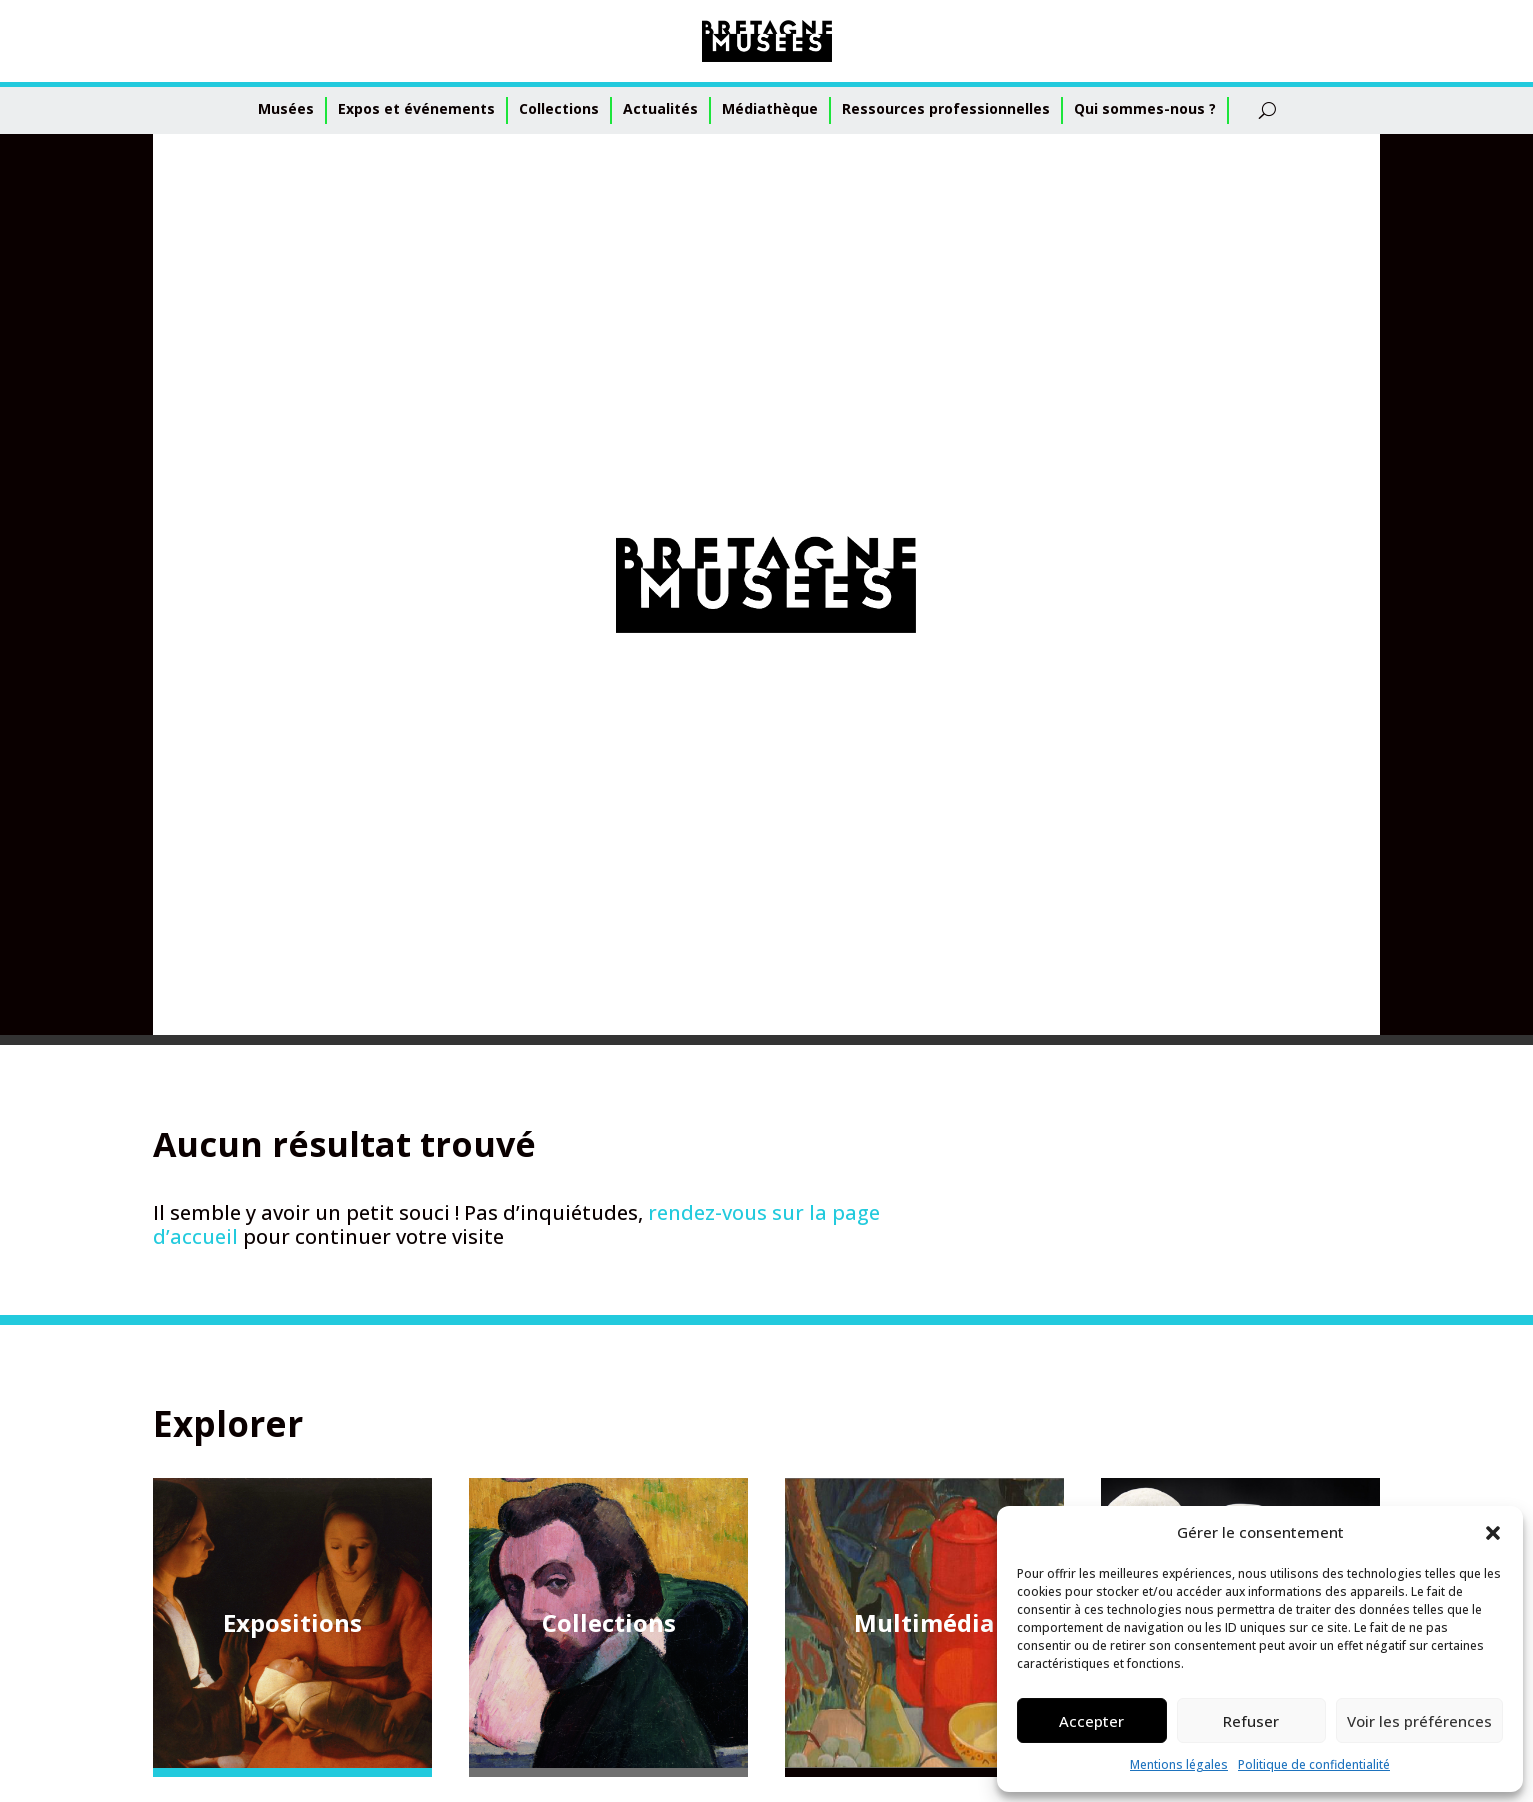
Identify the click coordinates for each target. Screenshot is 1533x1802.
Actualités (660, 108)
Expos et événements (416, 108)
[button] (1493, 1533)
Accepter (1091, 1721)
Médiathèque (770, 108)
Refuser (1251, 1721)
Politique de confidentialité (1314, 1764)
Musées (286, 108)
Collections (559, 108)
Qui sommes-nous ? (1145, 108)
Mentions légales (1179, 1764)
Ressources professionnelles (946, 108)
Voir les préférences (1419, 1721)
